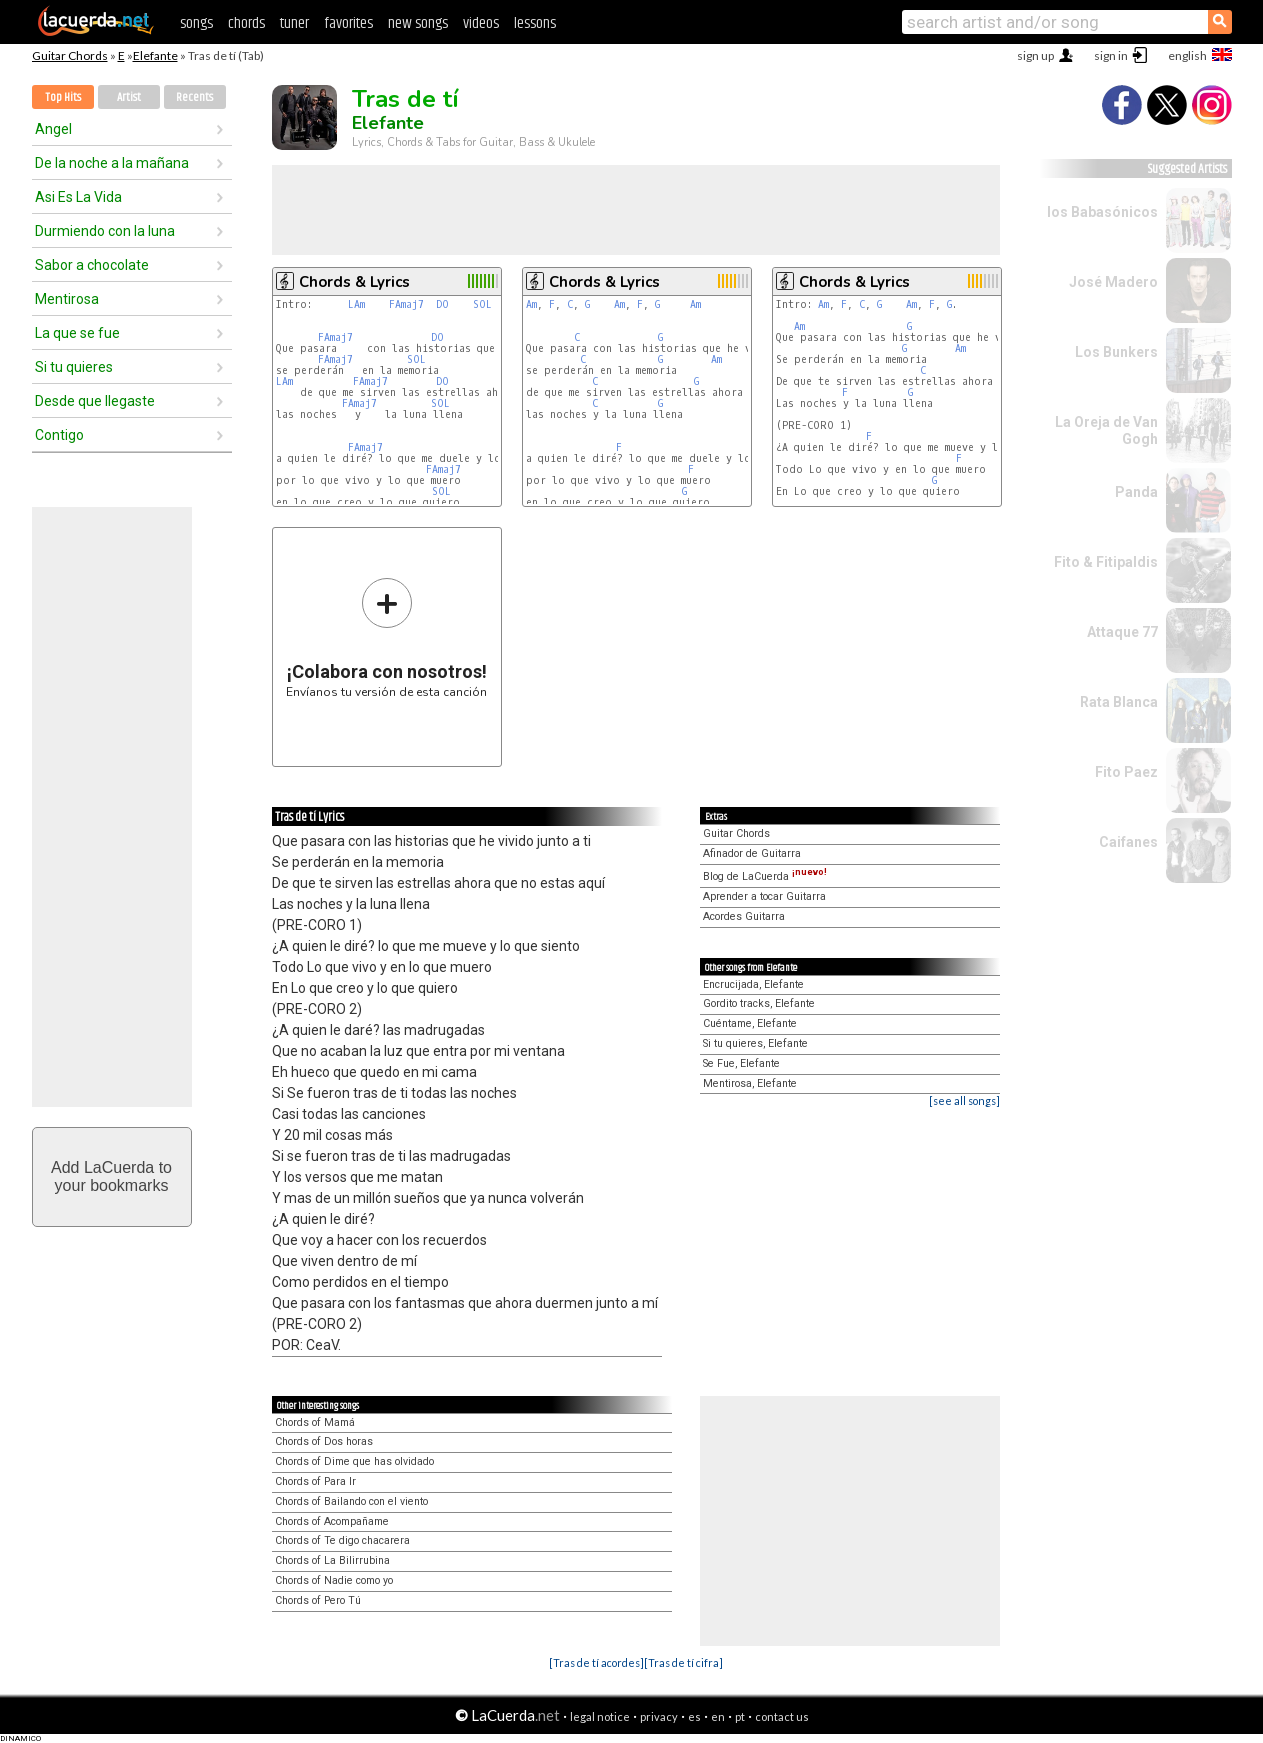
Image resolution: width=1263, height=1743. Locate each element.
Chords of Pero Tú (318, 1600)
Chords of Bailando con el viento (351, 1501)
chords (246, 23)
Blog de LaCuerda (765, 876)
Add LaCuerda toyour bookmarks (111, 1176)
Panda (1136, 492)
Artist (129, 97)
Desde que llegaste (95, 401)
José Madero (1113, 282)
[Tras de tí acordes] (596, 1662)
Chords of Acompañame (332, 1521)
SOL (482, 304)
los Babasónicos (1102, 212)
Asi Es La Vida (78, 197)
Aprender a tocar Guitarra (764, 896)
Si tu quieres (74, 367)
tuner (294, 23)
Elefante (155, 55)
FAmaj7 (406, 304)
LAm (356, 304)
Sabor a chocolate (92, 265)
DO (442, 304)
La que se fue (77, 333)
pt (740, 1716)
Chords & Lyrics (354, 282)
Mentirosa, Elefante (750, 1083)
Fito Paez (1126, 772)
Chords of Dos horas (324, 1441)
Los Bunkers (1116, 352)
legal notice (600, 1716)
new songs (418, 23)
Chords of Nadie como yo (334, 1580)
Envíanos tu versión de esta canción (386, 637)
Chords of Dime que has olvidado (354, 1461)
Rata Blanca (1119, 702)
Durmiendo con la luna (105, 231)
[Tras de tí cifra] (683, 1662)
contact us (782, 1716)
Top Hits (63, 97)
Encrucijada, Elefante (753, 984)
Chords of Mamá (315, 1422)
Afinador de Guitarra (752, 853)
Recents (194, 97)
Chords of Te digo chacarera (342, 1540)
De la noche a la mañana (112, 163)
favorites (348, 23)
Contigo (59, 435)
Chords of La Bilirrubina (332, 1560)
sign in (1111, 55)
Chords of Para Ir (315, 1481)
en (718, 1716)
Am (531, 304)
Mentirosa (67, 299)
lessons (535, 23)
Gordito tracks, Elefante (759, 1003)
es (694, 1716)
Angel (53, 129)
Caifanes (1128, 842)
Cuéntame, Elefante (750, 1023)
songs (196, 23)
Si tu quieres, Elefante (755, 1043)
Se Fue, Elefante (741, 1063)
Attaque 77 (1122, 632)
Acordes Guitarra (744, 916)
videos (481, 23)
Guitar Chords (70, 55)
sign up (1035, 55)
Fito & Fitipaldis (1106, 562)
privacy (659, 1716)
